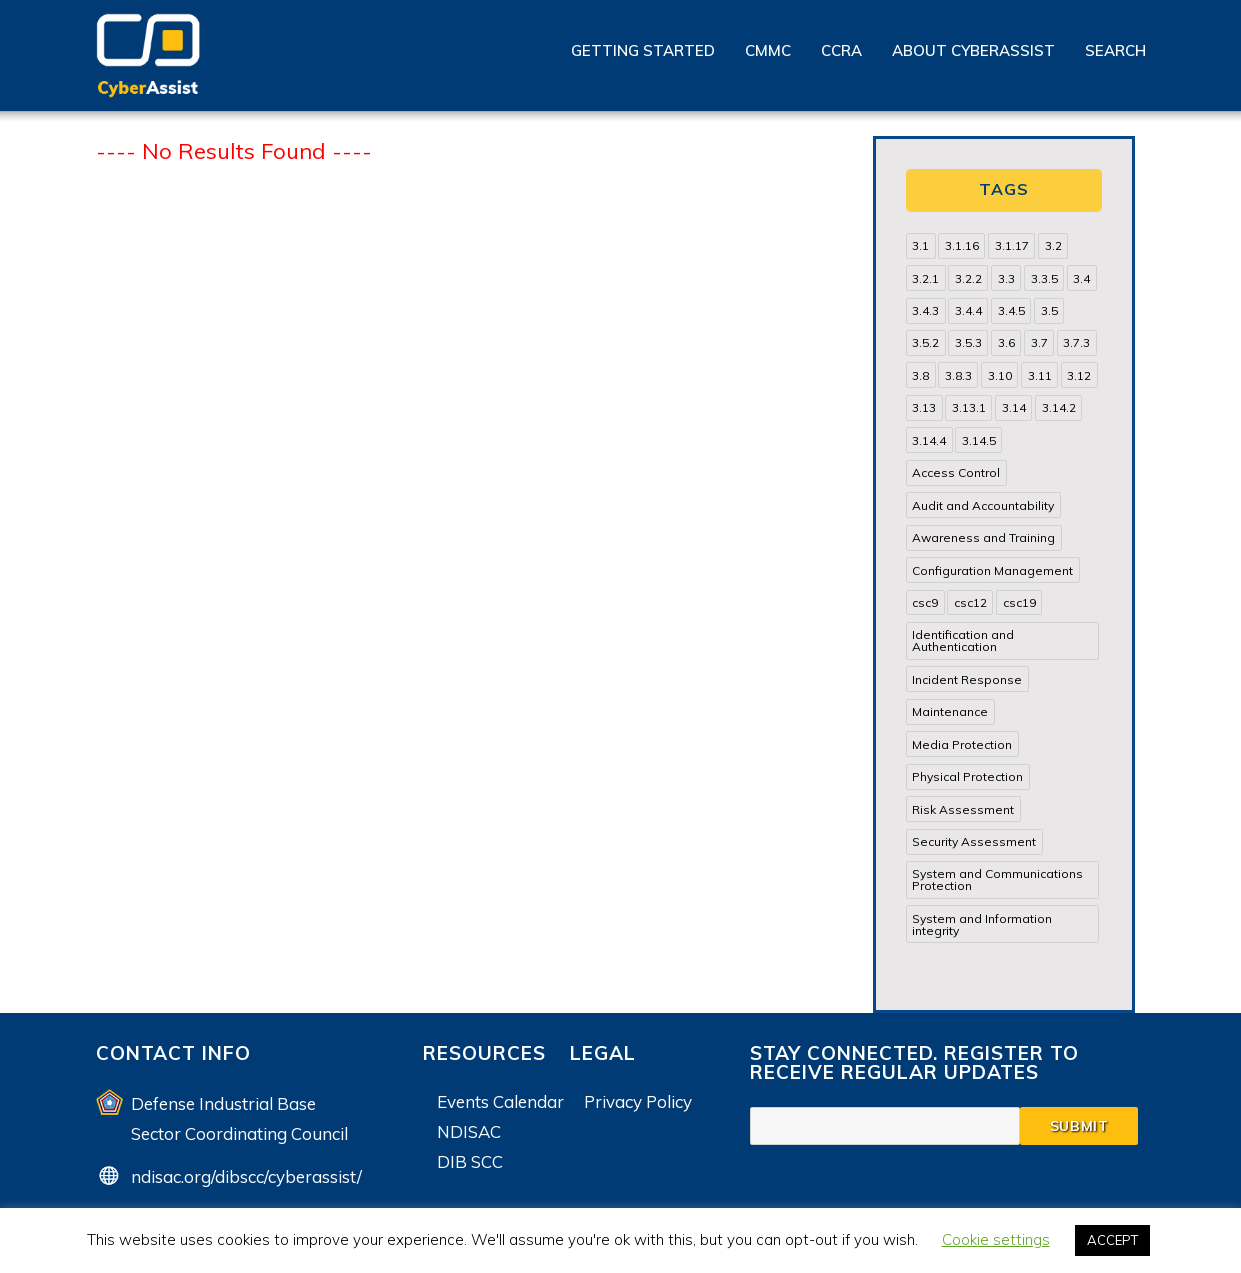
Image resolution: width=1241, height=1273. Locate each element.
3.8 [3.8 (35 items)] (920, 375)
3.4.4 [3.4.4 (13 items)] (968, 310)
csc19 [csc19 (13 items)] (1019, 602)
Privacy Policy (638, 1101)
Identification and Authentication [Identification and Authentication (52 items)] (963, 640)
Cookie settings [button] (996, 1239)
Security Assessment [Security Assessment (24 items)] (974, 841)
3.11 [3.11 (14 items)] (1040, 375)
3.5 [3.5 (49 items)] (1049, 310)
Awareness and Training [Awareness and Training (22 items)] (983, 537)
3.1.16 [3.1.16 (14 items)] (962, 245)
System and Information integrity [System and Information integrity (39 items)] (982, 924)
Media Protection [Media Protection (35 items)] (962, 744)
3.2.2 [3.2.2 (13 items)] (968, 278)
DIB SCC (470, 1161)
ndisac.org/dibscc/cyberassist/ (246, 1176)
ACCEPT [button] (1112, 1240)
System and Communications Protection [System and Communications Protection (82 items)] (997, 879)
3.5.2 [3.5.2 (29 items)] (925, 342)
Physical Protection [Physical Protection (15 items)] (967, 776)
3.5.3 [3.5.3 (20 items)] (968, 342)
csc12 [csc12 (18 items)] (970, 602)
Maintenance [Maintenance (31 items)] (950, 711)
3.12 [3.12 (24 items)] (1079, 375)
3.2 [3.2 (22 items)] (1053, 245)
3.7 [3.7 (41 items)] (1039, 342)
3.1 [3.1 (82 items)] (920, 245)
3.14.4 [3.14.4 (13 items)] (929, 440)
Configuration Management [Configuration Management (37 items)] (992, 570)
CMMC (768, 50)
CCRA (841, 50)
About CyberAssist (973, 50)
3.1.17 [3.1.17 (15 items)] (1012, 245)
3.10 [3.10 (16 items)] (1000, 375)
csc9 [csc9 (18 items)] (925, 602)
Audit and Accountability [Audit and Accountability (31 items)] (983, 505)
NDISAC (469, 1131)
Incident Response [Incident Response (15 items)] (967, 679)
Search (1115, 50)
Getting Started (643, 50)
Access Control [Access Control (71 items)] (956, 472)
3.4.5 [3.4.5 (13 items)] (1011, 310)
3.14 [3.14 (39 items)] (1014, 407)
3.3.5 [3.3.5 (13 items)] (1044, 278)
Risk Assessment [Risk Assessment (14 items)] (963, 809)
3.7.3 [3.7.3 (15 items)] (1076, 342)
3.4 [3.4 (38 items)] (1081, 278)
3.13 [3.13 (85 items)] (924, 407)
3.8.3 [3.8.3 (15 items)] (958, 375)
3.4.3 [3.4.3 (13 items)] (925, 310)
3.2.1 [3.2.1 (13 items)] (925, 278)
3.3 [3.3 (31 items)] (1006, 278)
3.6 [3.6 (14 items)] (1006, 342)
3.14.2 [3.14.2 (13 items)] (1059, 407)
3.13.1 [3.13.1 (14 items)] (969, 407)
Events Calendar (500, 1101)
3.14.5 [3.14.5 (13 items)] (979, 440)
